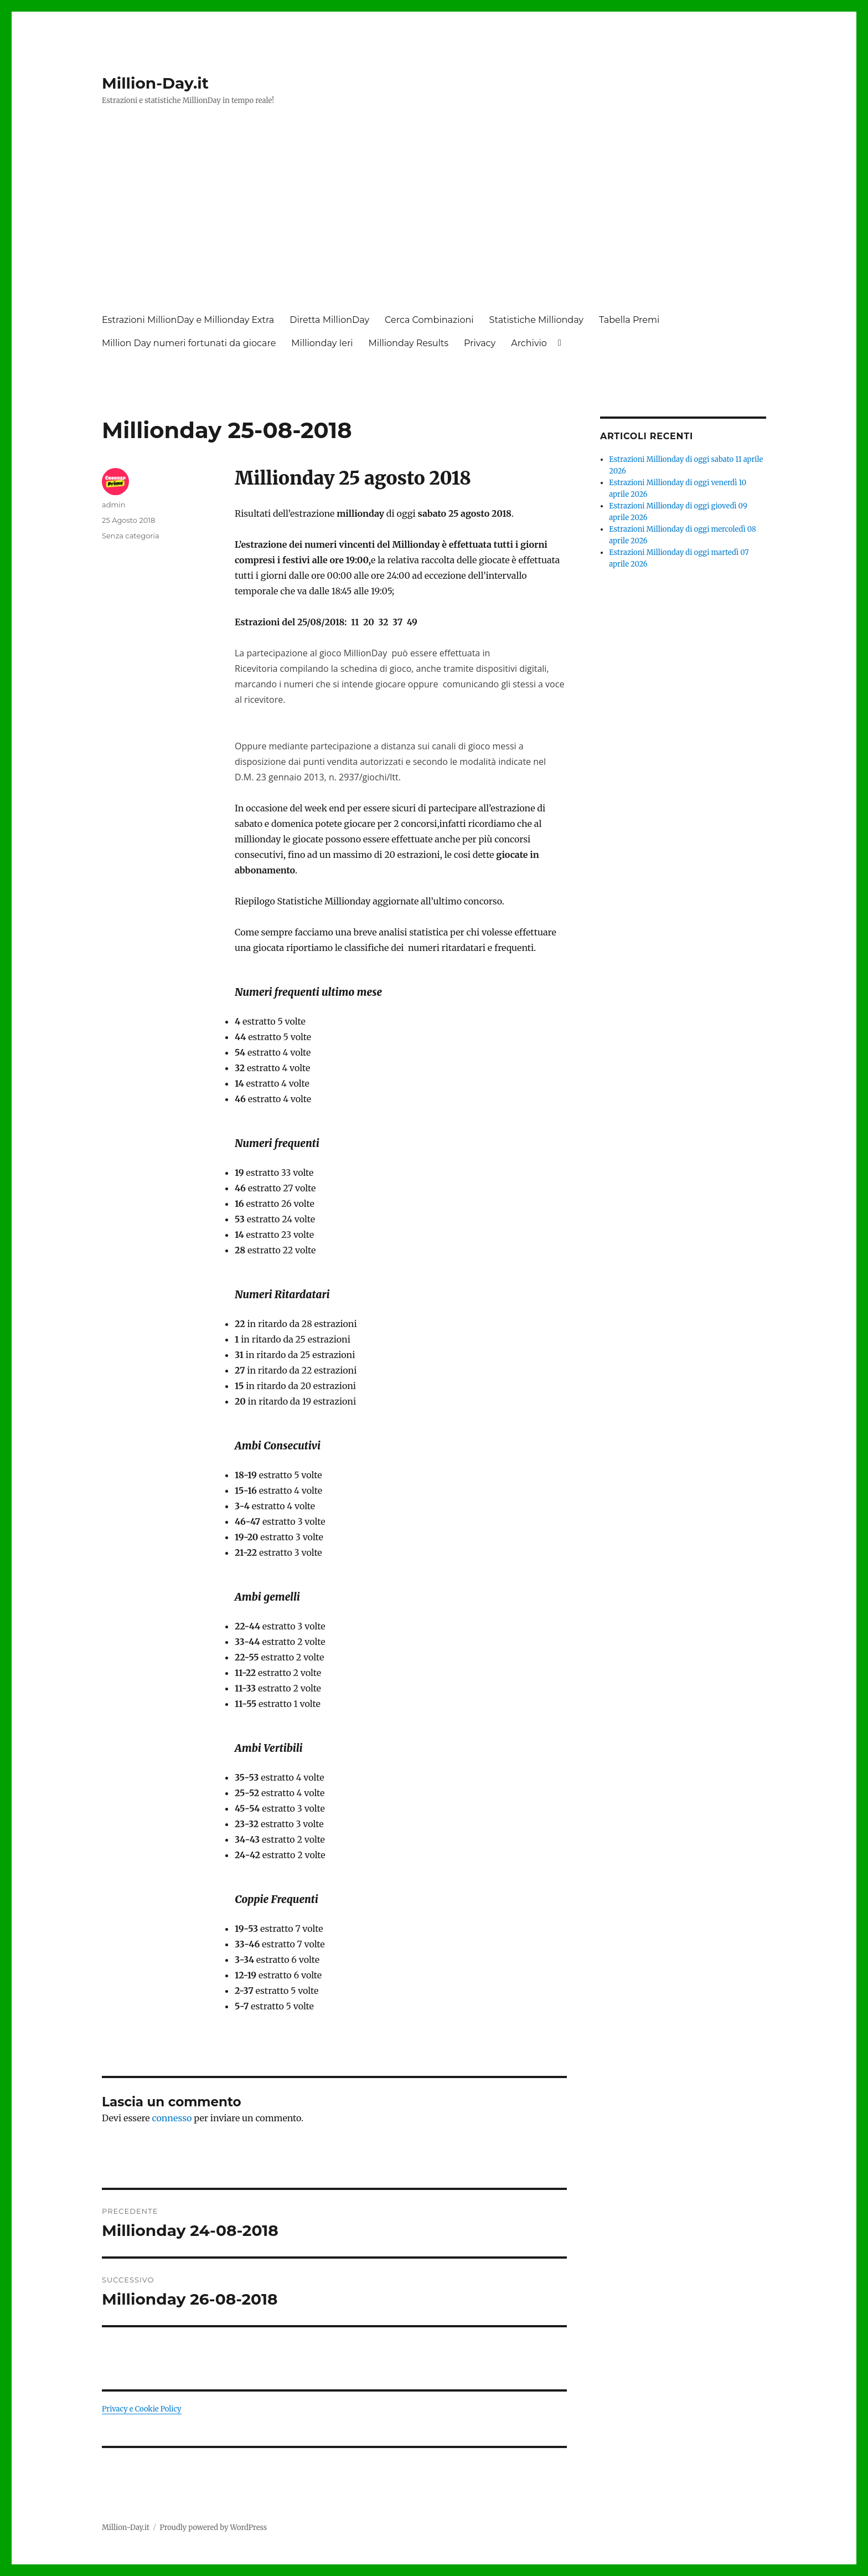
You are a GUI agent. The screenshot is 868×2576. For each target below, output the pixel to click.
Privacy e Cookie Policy (142, 2409)
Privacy (479, 343)
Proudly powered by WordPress (213, 2527)
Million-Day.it (155, 83)
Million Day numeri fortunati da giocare (189, 343)
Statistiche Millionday (536, 320)
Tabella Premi (629, 320)
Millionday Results (408, 343)
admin (114, 504)
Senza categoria (130, 535)
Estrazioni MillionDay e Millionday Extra (188, 320)
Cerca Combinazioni (429, 320)
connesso (172, 2117)
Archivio (529, 343)
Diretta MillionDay (329, 320)
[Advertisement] (436, 219)
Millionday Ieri (322, 343)
